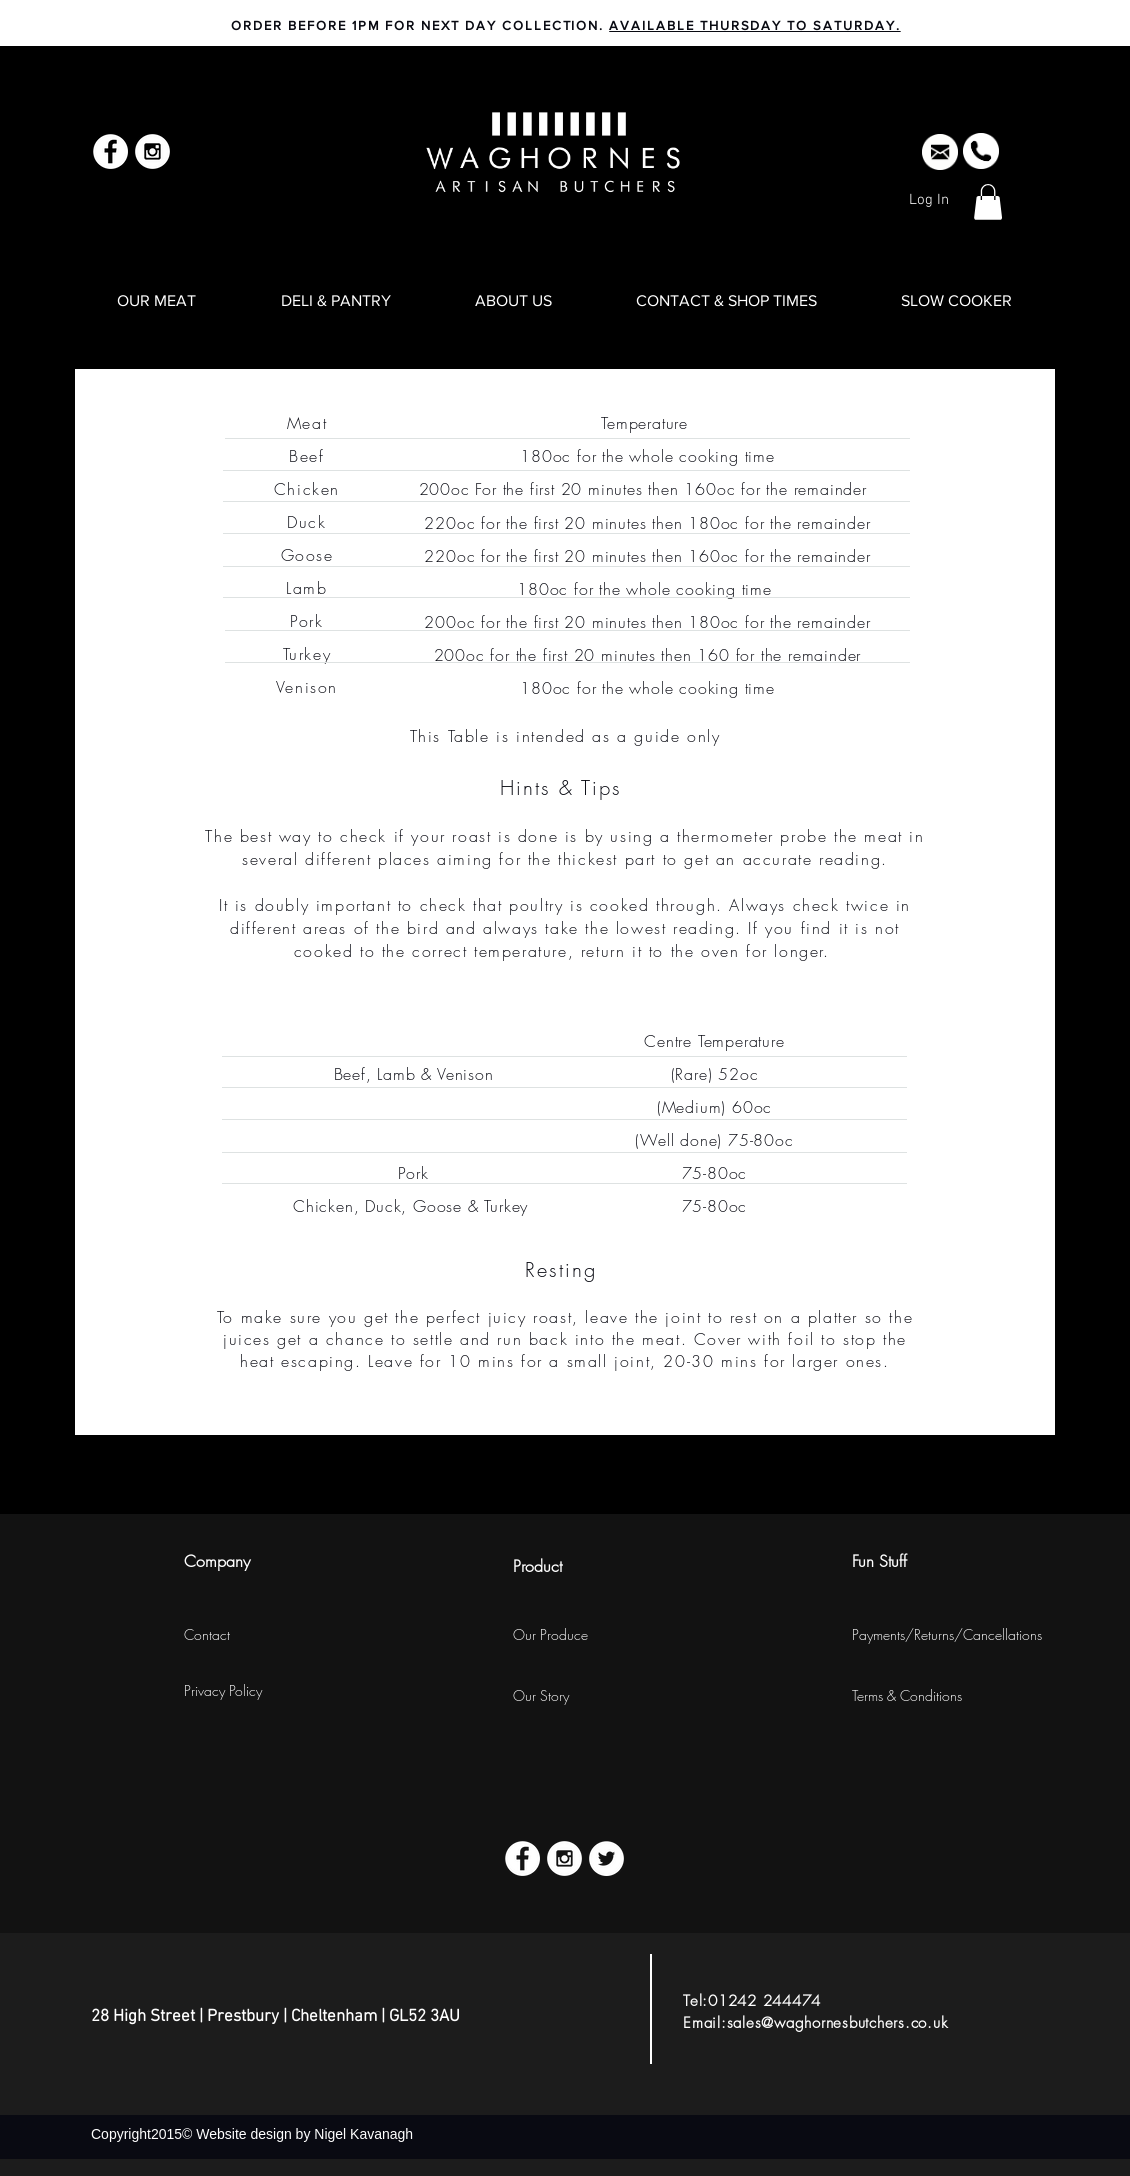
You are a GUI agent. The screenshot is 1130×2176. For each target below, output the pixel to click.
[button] (988, 202)
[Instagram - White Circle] (152, 151)
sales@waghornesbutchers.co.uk (837, 2023)
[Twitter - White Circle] (606, 1858)
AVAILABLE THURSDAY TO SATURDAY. (754, 25)
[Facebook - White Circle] (110, 151)
